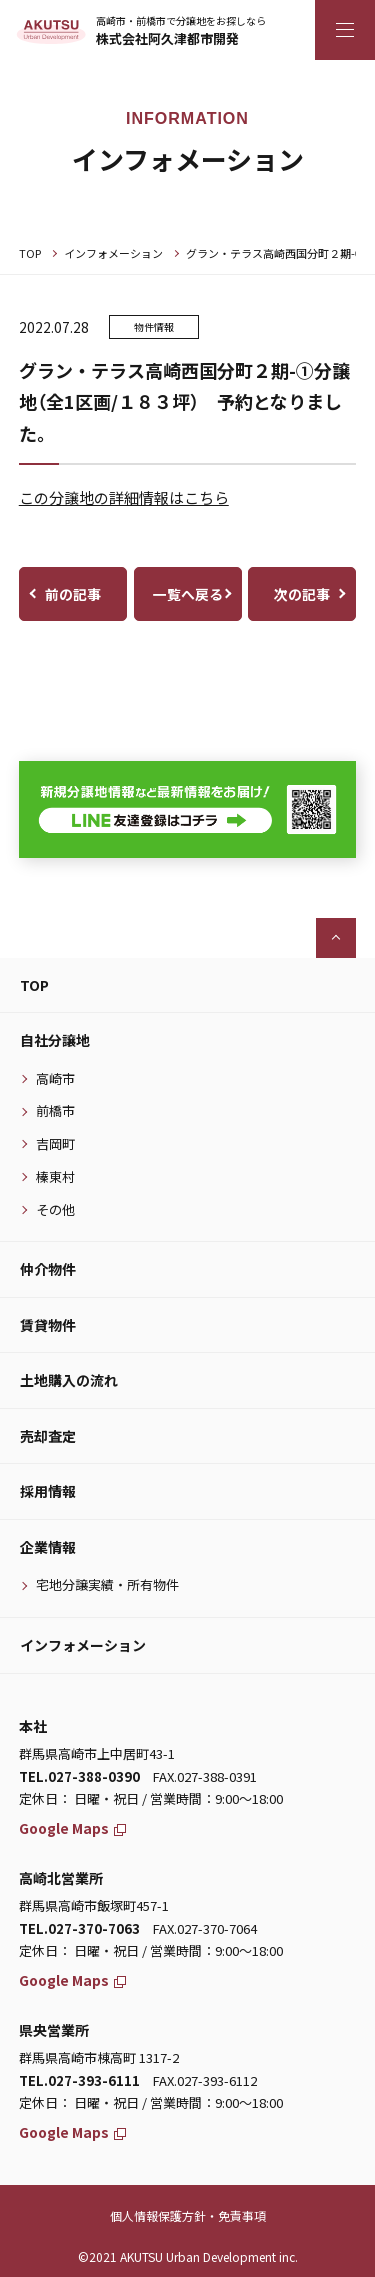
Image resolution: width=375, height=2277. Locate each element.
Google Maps (72, 1828)
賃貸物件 (48, 1325)
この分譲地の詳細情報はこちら (124, 497)
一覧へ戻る (188, 594)
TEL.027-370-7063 (79, 1928)
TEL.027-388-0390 (79, 1776)
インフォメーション (113, 253)
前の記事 (73, 594)
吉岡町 (55, 1143)
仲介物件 (48, 1269)
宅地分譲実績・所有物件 (107, 1584)
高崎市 (55, 1078)
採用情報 (48, 1491)
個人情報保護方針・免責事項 (188, 2215)
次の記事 (302, 594)
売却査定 (48, 1436)
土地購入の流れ (69, 1380)
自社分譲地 (55, 1040)
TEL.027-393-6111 (79, 2080)
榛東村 (55, 1176)
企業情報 (48, 1547)
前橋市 (55, 1110)
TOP (30, 253)
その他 (55, 1209)
